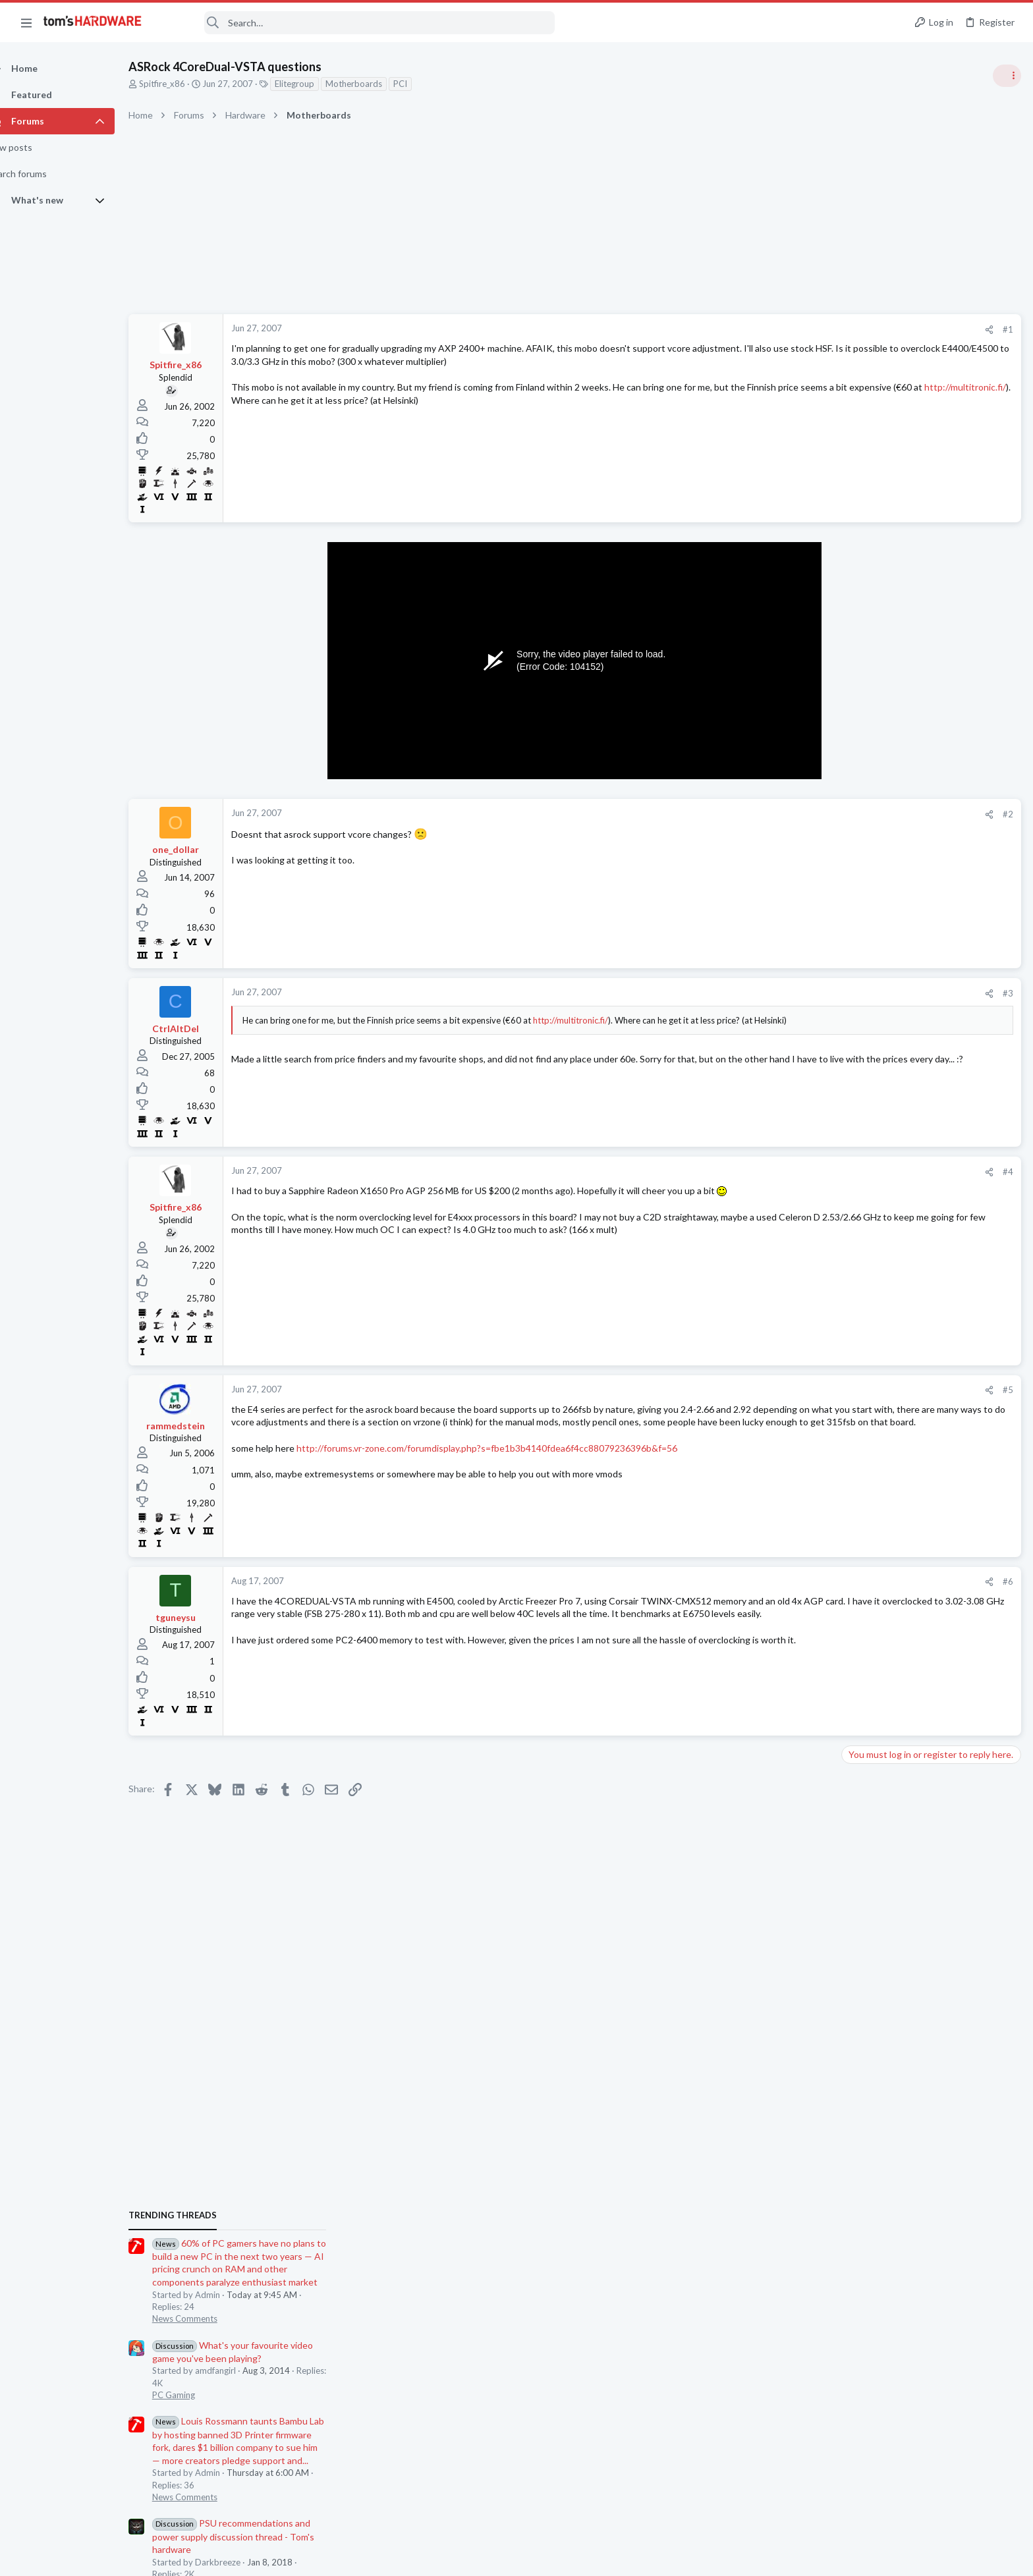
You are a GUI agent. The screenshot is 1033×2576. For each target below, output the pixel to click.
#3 (796, 993)
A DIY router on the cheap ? (923, 1685)
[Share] (777, 329)
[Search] (357, 22)
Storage (861, 1594)
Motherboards (377, 83)
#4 (796, 1171)
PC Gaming (867, 896)
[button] (26, 22)
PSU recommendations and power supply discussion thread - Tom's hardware (927, 1037)
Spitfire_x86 (185, 83)
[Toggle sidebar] (1006, 76)
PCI (423, 83)
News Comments (878, 819)
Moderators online (870, 1860)
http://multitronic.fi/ (441, 400)
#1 (796, 329)
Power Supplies (875, 1087)
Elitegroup (317, 83)
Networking (868, 1710)
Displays (862, 1826)
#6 (796, 1581)
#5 (796, 1389)
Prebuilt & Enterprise (886, 1659)
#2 (796, 814)
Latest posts (853, 1401)
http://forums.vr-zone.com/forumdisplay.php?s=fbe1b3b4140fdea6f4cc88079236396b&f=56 (510, 1460)
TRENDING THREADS (866, 716)
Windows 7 (867, 1265)
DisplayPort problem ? (911, 1801)
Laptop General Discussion (897, 1530)
